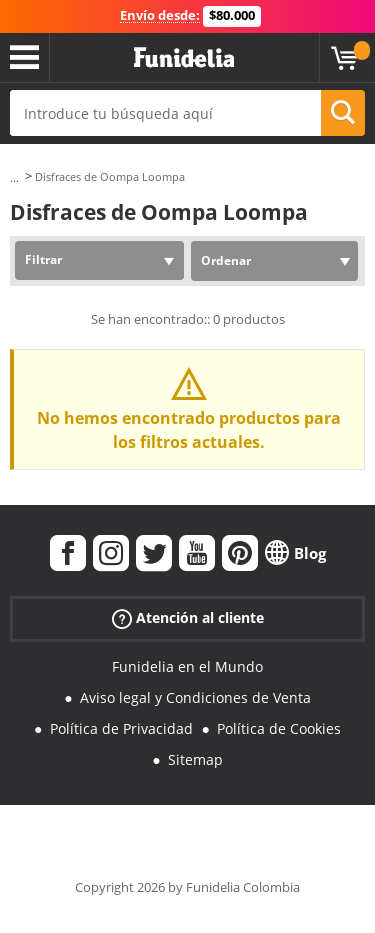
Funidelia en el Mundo (187, 666)
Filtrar (43, 259)
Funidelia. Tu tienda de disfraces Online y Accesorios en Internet (184, 58)
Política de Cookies (279, 728)
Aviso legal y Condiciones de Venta (195, 697)
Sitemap (195, 759)
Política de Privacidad (121, 728)
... (14, 177)
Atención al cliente (188, 618)
